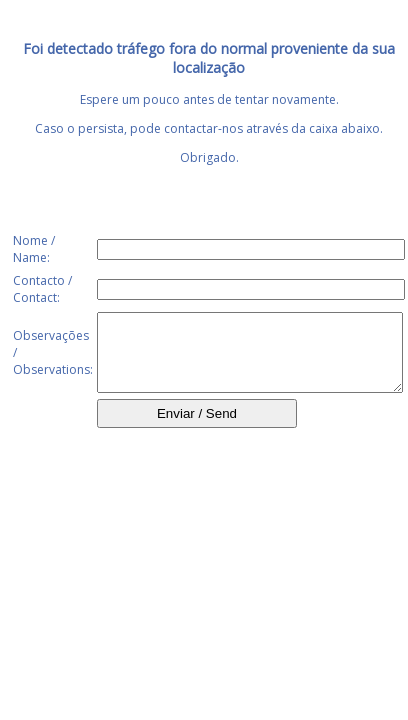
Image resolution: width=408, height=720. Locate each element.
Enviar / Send (197, 428)
